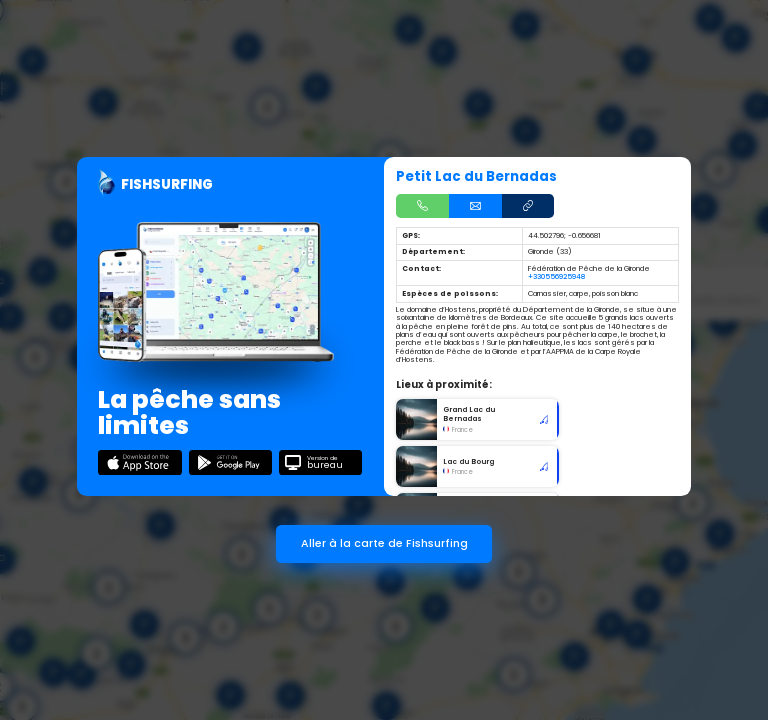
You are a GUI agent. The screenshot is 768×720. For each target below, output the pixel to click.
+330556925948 (556, 276)
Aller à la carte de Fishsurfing (384, 543)
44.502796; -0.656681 (564, 235)
